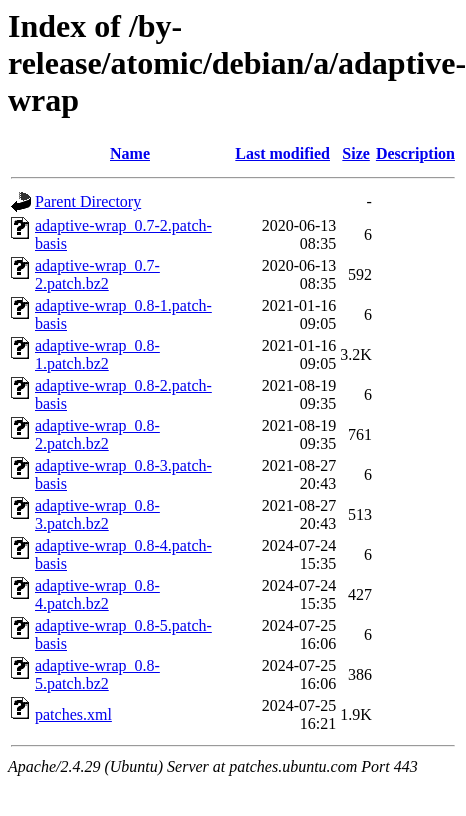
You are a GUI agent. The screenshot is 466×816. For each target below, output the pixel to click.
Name (130, 153)
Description (415, 153)
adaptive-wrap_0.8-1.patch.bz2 (97, 354)
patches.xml (73, 714)
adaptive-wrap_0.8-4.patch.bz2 (97, 594)
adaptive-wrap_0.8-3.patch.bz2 (97, 514)
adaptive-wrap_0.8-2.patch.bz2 (97, 434)
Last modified (282, 153)
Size (356, 153)
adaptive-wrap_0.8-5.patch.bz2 (97, 674)
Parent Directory (88, 201)
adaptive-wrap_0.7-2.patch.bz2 (97, 274)
